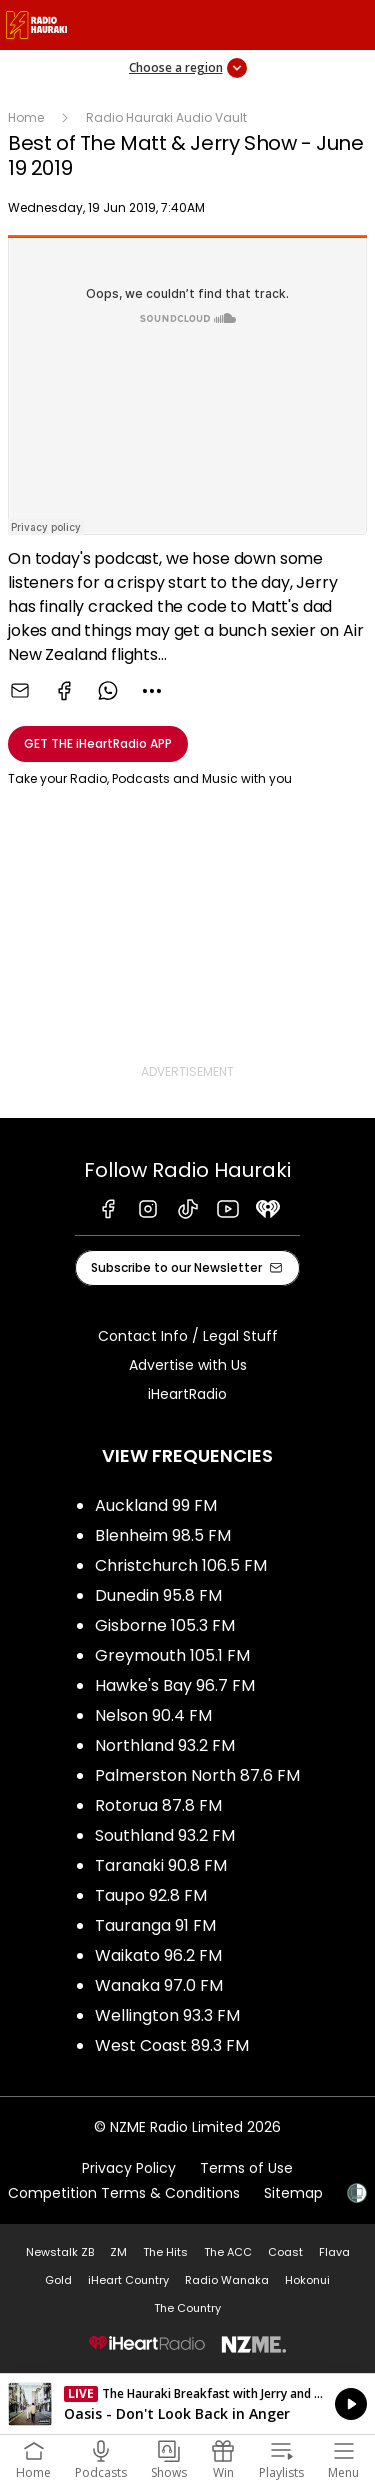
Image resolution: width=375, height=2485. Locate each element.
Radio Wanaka (227, 2280)
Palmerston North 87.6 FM (197, 1775)
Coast (285, 2252)
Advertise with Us (188, 1365)
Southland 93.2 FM (165, 1835)
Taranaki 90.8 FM (161, 1865)
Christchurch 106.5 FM (181, 1565)
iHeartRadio (187, 1394)
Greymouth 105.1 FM (172, 1655)
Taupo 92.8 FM (151, 1895)
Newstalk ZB (60, 2252)
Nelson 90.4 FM (153, 1715)
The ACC (228, 2252)
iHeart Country (128, 2280)
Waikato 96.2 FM (158, 1955)
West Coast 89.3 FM (172, 2045)
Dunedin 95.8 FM (158, 1595)
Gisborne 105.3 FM (165, 1625)
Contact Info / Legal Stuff (188, 1336)
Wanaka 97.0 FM (159, 1985)
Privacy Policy (129, 2168)
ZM (118, 2252)
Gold (58, 2280)
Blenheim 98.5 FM (163, 1535)
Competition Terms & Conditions (124, 2193)
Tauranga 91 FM (155, 1925)
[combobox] (152, 691)
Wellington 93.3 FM (167, 2015)
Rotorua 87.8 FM (158, 1805)
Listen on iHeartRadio (187, 2404)
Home (26, 117)
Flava (334, 2252)
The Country (187, 2308)
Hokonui (307, 2280)
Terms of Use (246, 2168)
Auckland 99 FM (156, 1505)
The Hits (165, 2252)
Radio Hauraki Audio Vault (166, 117)
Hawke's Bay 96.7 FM (175, 1685)
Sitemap (293, 2193)
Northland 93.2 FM (165, 1745)
